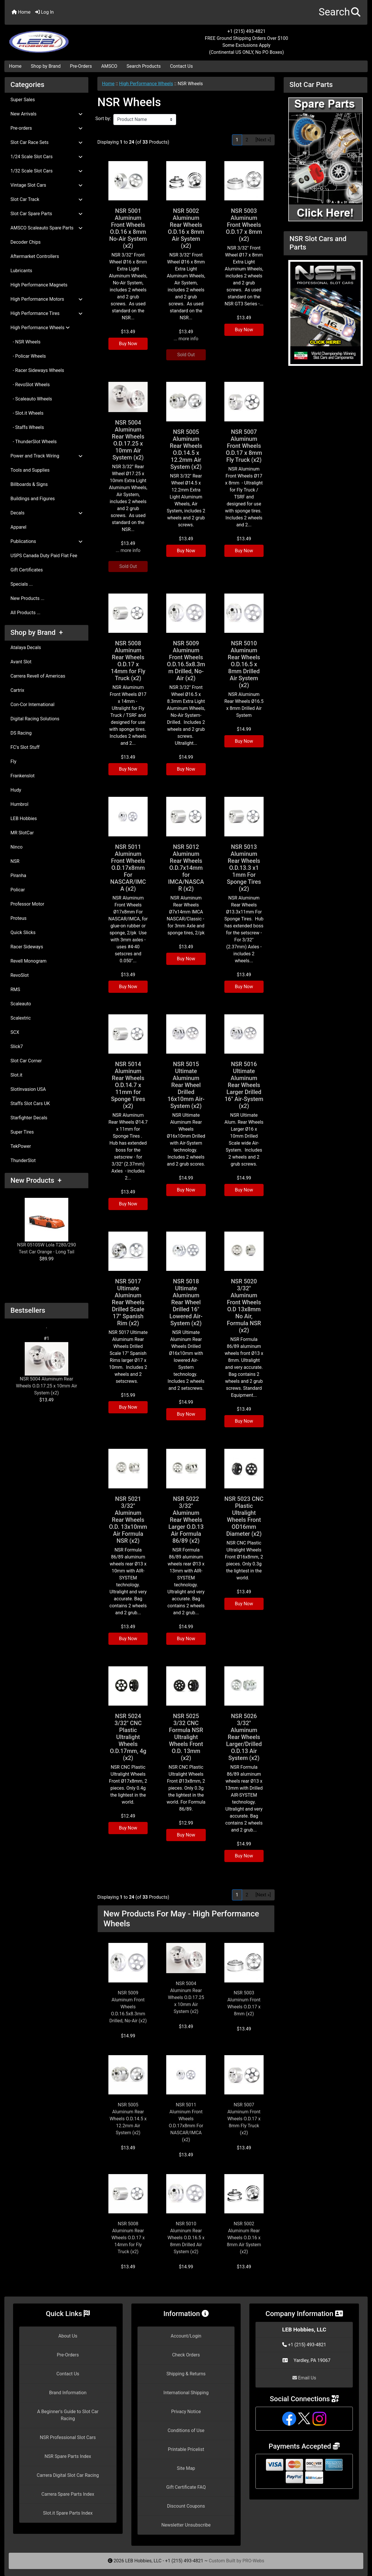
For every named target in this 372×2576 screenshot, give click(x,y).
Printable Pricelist (186, 2449)
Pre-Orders (81, 66)
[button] (339, 12)
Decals (46, 513)
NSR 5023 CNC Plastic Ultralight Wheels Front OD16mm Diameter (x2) (244, 1516)
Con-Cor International (32, 704)
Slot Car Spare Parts (46, 213)
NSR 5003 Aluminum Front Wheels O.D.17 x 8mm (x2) (244, 224)
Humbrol (19, 804)
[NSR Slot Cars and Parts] (325, 312)
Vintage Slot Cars (46, 185)
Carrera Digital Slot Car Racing (68, 2475)
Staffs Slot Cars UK (30, 1103)
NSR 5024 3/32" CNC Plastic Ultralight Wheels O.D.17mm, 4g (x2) (128, 1737)
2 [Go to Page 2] (247, 139)
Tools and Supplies (29, 470)
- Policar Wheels (28, 356)
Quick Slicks (22, 932)
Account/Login (186, 2336)
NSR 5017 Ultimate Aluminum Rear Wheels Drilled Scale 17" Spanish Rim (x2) (128, 1302)
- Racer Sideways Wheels (37, 370)
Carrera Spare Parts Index (68, 2494)
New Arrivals (46, 114)
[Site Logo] (65, 38)
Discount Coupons (186, 2506)
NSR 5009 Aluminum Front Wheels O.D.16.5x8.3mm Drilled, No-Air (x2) (186, 661)
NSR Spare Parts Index (67, 2456)
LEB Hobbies (23, 818)
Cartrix (17, 690)
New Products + (36, 1180)
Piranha (18, 875)
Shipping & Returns (186, 2374)
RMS (15, 989)
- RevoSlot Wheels (30, 384)
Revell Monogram (28, 961)
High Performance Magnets (38, 285)
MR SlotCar (22, 832)
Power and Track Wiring (46, 456)
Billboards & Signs (29, 484)
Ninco (16, 847)
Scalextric (20, 1018)
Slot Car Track (46, 199)
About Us (67, 2336)
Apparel (18, 527)
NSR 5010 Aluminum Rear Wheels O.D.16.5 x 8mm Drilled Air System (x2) (244, 664)
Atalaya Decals (25, 647)
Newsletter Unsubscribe (186, 2525)
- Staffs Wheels (27, 427)
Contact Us (181, 66)
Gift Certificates (26, 570)
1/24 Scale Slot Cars (46, 156)
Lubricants (21, 270)
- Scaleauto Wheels (31, 399)
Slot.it (16, 1075)
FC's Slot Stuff (25, 747)
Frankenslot (22, 775)
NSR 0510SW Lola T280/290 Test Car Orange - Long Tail (46, 1226)
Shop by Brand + (36, 632)
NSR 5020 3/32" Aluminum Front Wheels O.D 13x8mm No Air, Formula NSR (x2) (244, 1306)
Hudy (15, 790)
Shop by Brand (45, 66)
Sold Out (186, 354)
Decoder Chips (25, 242)
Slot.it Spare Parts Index (68, 2513)
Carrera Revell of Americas (37, 676)
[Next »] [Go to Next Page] (263, 139)
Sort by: (103, 118)
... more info (186, 338)
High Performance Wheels (146, 83)
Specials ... (21, 584)
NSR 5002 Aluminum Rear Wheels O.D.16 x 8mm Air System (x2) (186, 228)
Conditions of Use (186, 2430)
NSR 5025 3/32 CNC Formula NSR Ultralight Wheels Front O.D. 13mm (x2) (186, 1737)
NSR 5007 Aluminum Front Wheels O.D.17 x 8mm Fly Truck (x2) (244, 445)
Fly (13, 761)
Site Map (186, 2468)
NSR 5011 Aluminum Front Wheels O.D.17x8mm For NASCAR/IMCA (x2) (128, 867)
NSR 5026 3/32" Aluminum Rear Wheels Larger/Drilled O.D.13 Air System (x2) (244, 1737)
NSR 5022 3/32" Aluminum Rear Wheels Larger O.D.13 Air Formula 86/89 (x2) (185, 1519)
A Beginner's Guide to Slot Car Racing (68, 2415)
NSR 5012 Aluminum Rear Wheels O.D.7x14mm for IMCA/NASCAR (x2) (186, 867)
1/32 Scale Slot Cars (46, 171)
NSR (14, 861)
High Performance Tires (46, 313)
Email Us (304, 2378)
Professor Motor (27, 904)
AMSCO (109, 66)
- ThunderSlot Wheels (33, 441)
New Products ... (27, 598)
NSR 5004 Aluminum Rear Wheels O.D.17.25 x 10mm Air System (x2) (46, 1369)
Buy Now (128, 343)
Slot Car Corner (26, 1060)
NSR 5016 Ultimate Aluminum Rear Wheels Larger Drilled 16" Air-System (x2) (244, 1085)
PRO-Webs (253, 2560)
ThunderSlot (23, 1160)
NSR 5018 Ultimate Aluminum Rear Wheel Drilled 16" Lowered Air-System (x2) (186, 1302)
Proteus (18, 918)
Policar (17, 889)
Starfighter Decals (28, 1117)
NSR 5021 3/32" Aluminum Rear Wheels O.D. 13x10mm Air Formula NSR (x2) (128, 1519)
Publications (46, 541)
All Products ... (25, 612)
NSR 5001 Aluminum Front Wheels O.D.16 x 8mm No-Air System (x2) (128, 228)
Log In (44, 12)
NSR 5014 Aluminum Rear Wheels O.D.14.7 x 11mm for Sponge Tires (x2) (128, 1085)
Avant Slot (20, 662)
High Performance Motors (46, 299)
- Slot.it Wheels (27, 413)
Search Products (144, 66)
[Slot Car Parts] (325, 159)
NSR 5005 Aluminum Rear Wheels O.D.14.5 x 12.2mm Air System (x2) (186, 449)
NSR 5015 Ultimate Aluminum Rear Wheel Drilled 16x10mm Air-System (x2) (186, 1085)
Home (21, 12)
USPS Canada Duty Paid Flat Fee (43, 555)
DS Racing (21, 733)
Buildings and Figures (32, 498)
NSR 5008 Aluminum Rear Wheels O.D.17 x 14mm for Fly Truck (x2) (128, 661)
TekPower (20, 1146)
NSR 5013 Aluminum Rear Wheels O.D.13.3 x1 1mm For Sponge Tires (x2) (244, 867)
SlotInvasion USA (28, 1089)
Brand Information (68, 2392)
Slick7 (16, 1046)
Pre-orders (46, 128)
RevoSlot (19, 975)
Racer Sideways (26, 946)
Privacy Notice (186, 2411)
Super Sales (22, 99)
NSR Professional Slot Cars (68, 2437)
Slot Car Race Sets (46, 142)
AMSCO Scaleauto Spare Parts (46, 228)
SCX (14, 1032)
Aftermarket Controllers (34, 256)
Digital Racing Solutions (34, 719)
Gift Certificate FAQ (186, 2487)
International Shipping (185, 2392)
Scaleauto (20, 1003)
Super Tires (22, 1132)
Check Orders (186, 2355)
